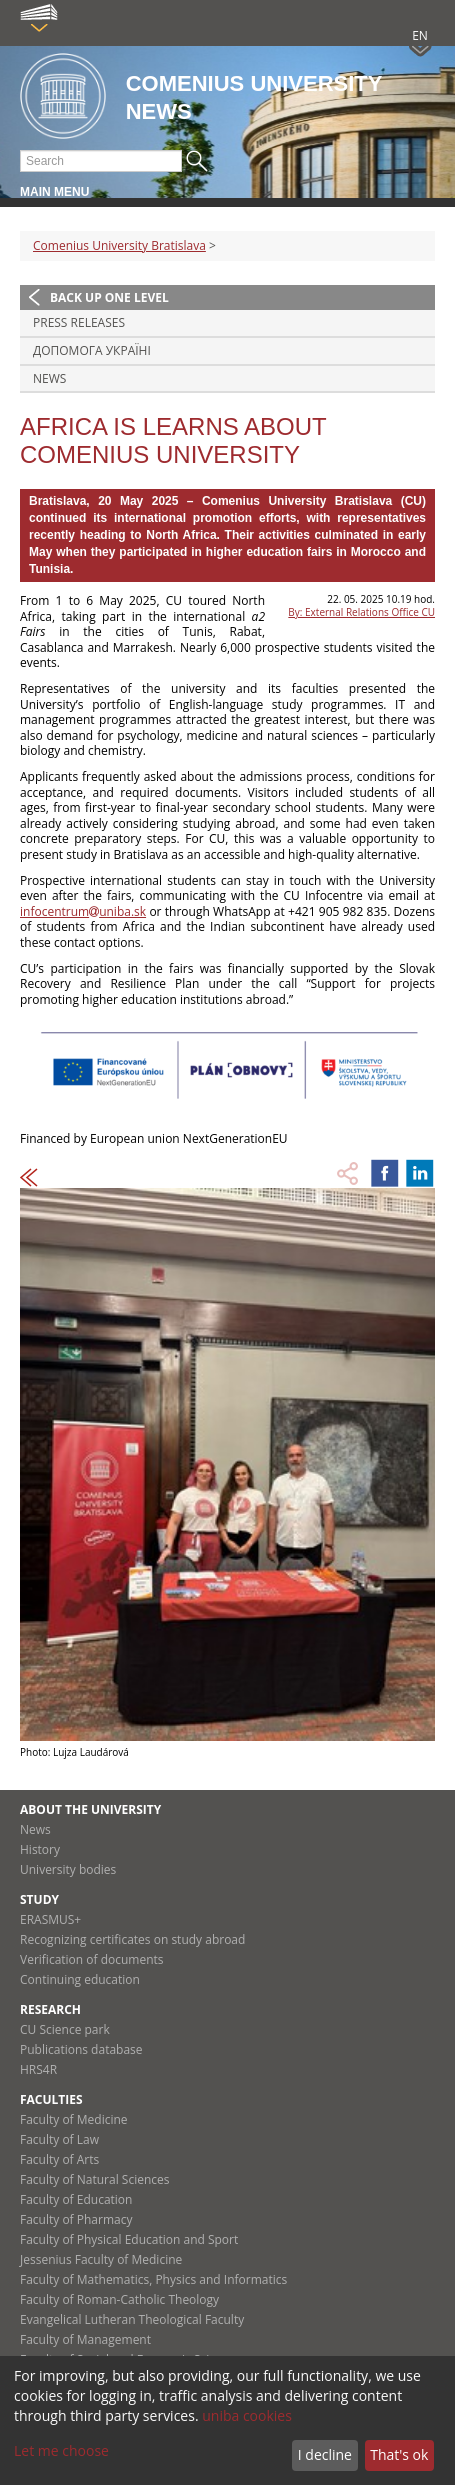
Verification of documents (92, 1959)
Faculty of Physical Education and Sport (129, 2239)
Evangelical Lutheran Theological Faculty (132, 2319)
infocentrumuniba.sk (83, 911)
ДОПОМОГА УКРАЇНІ (92, 350)
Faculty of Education (76, 2199)
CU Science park (65, 2029)
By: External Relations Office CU (361, 612)
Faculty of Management (85, 2339)
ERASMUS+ (50, 1919)
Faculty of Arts (59, 2159)
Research (50, 2009)
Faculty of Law (59, 2139)
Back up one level (109, 297)
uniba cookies (247, 2415)
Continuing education (80, 1979)
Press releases (79, 322)
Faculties (51, 2099)
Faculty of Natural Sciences (95, 2179)
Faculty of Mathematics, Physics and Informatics (153, 2279)
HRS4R (38, 2069)
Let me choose (61, 2450)
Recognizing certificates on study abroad (132, 1939)
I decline (325, 2454)
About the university (90, 1809)
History (40, 1849)
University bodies (68, 1869)
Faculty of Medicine (74, 2119)
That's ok (399, 2454)
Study (39, 1899)
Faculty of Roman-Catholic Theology (119, 2299)
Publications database (81, 2049)
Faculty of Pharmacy (76, 2219)
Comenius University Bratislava (119, 245)
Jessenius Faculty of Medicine (101, 2259)
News (49, 378)
